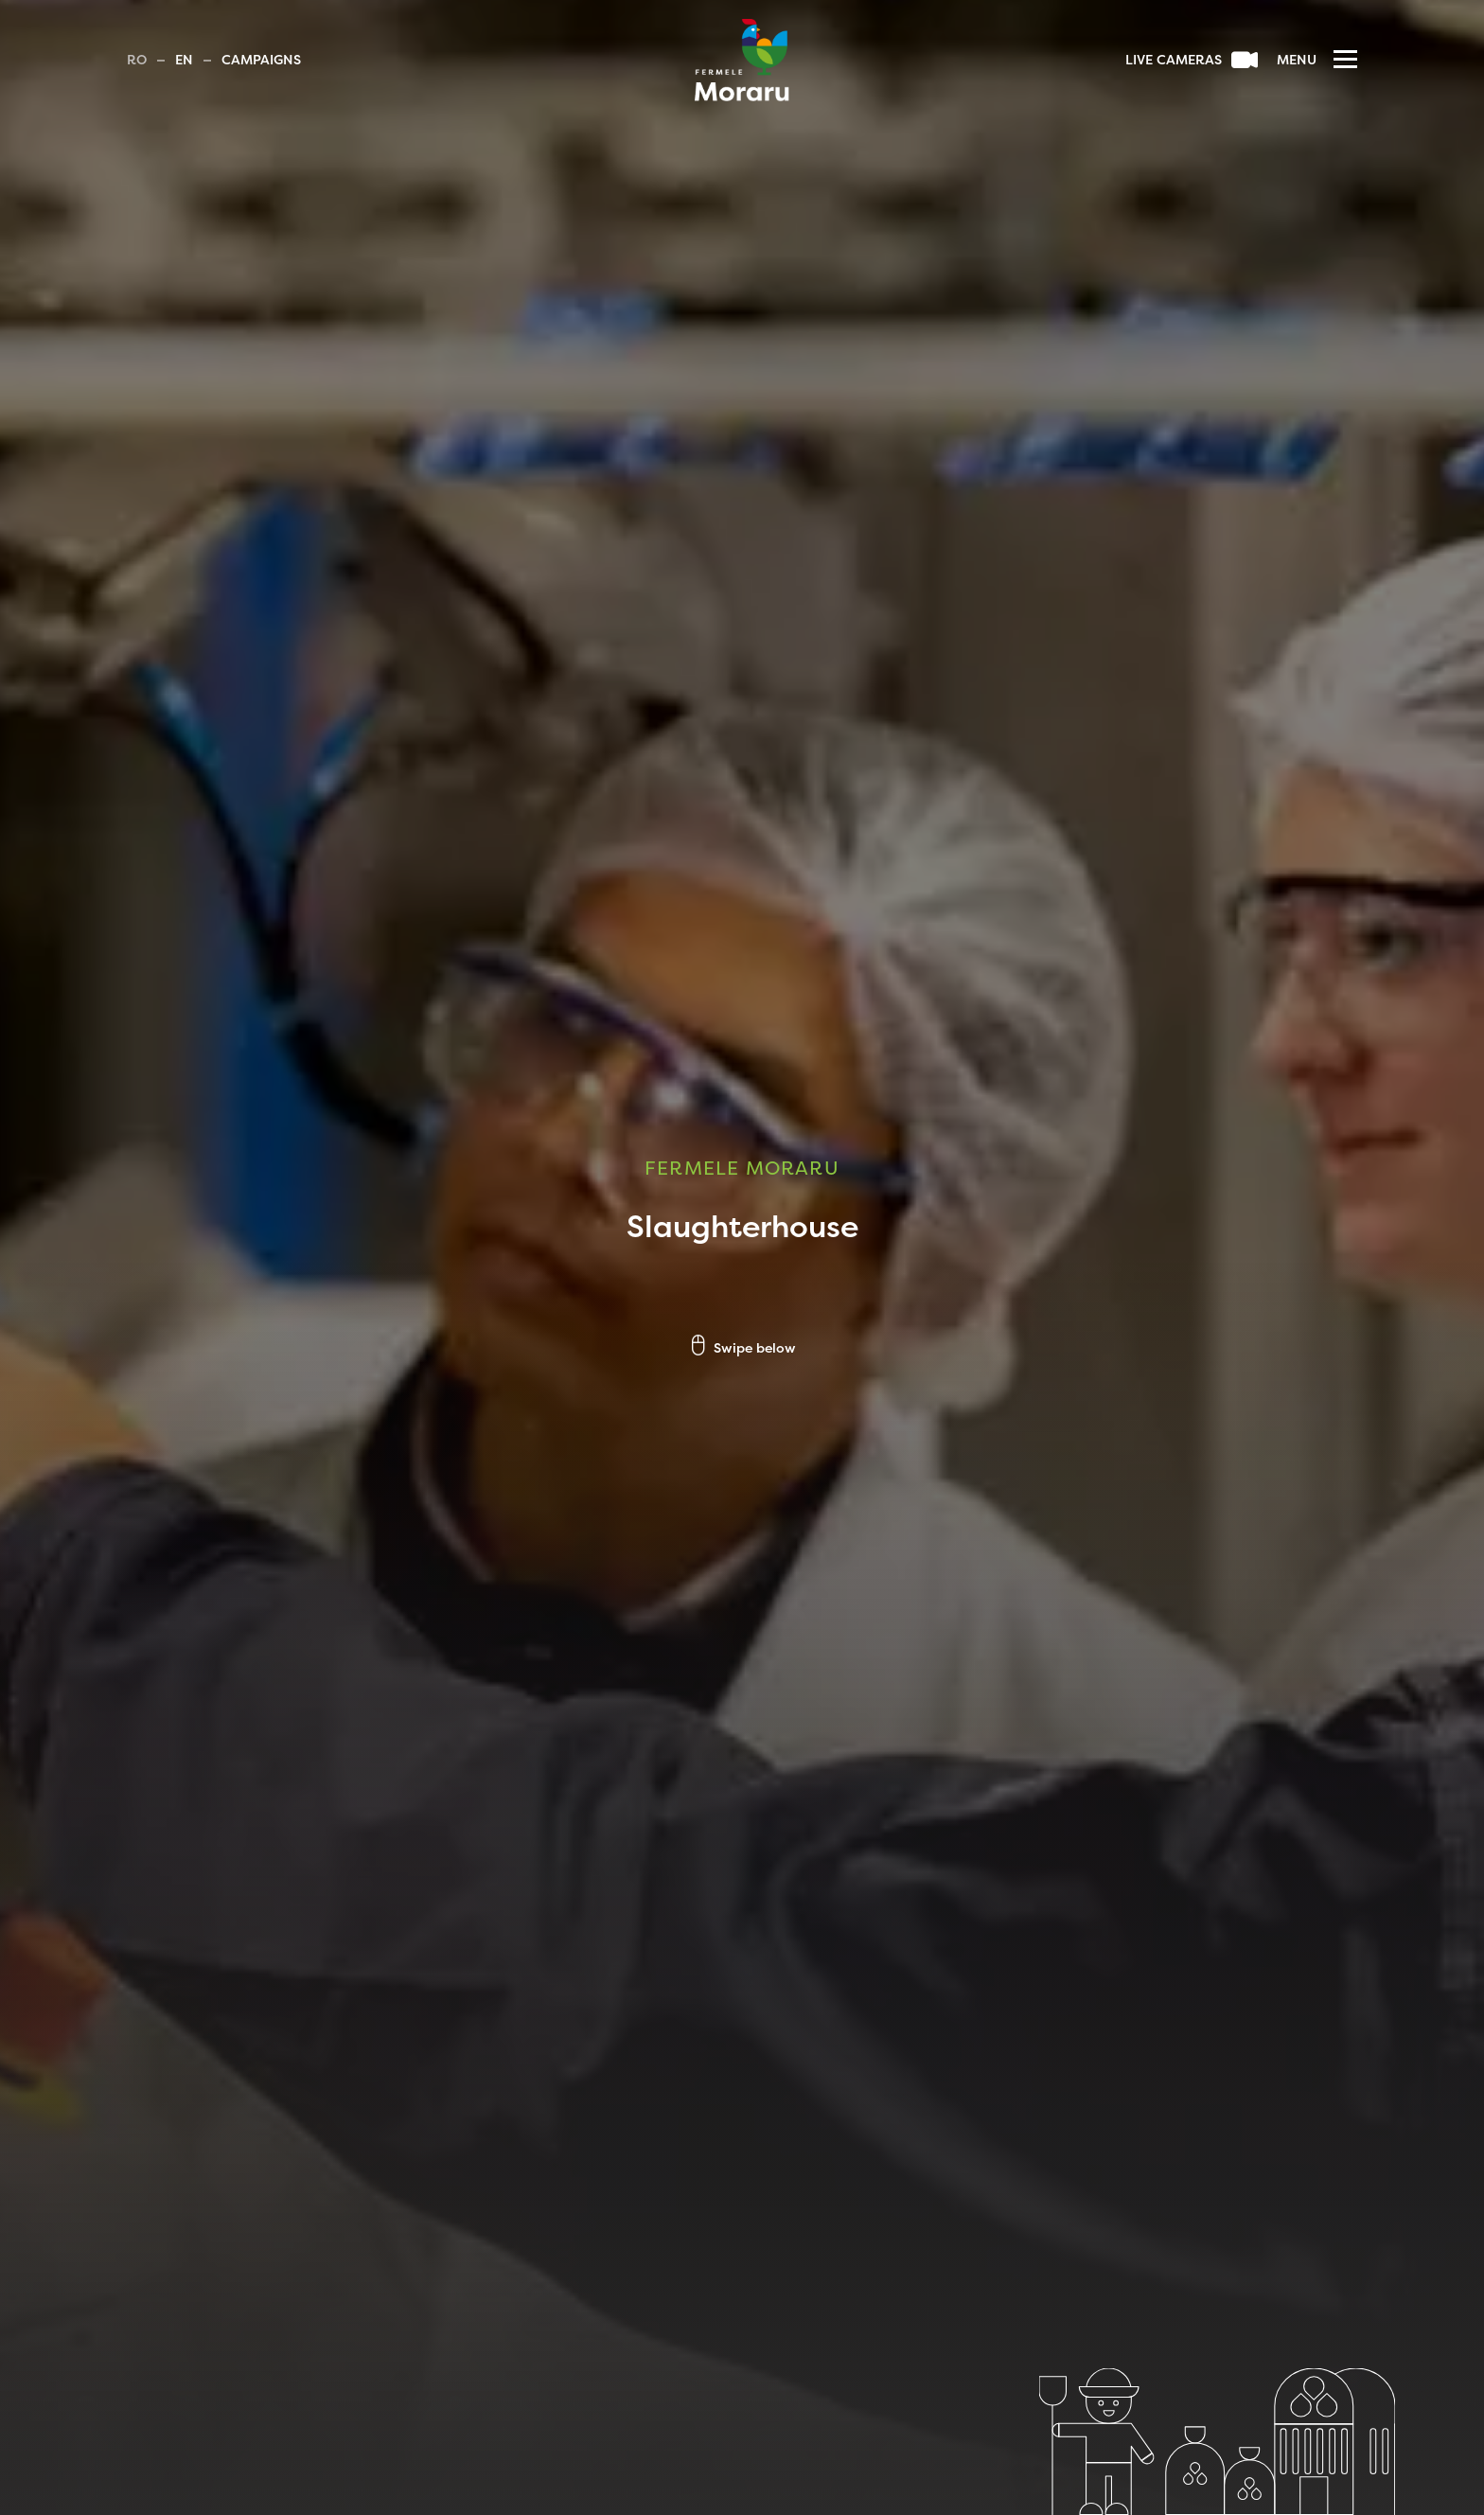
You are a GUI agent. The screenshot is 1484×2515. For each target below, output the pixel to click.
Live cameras (1191, 60)
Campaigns (261, 60)
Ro (137, 60)
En (184, 60)
